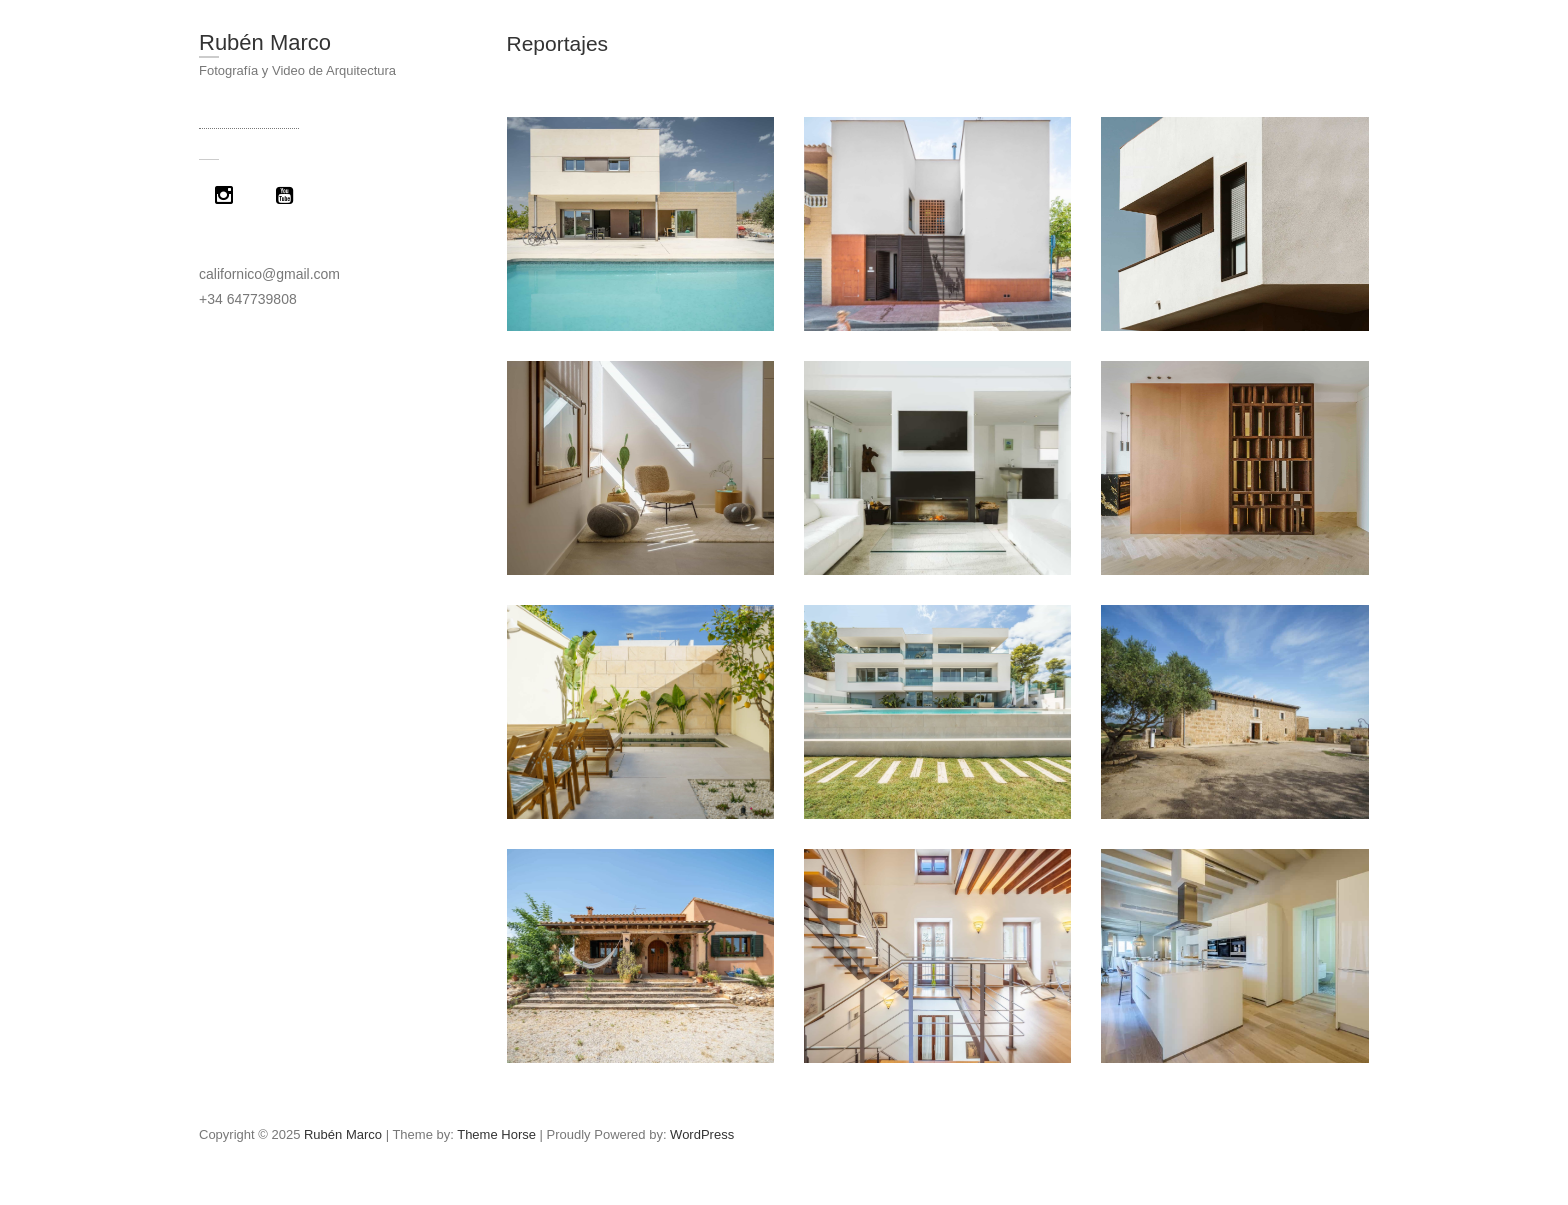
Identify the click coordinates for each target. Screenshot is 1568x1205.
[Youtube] (289, 195)
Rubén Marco (265, 42)
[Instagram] (229, 195)
